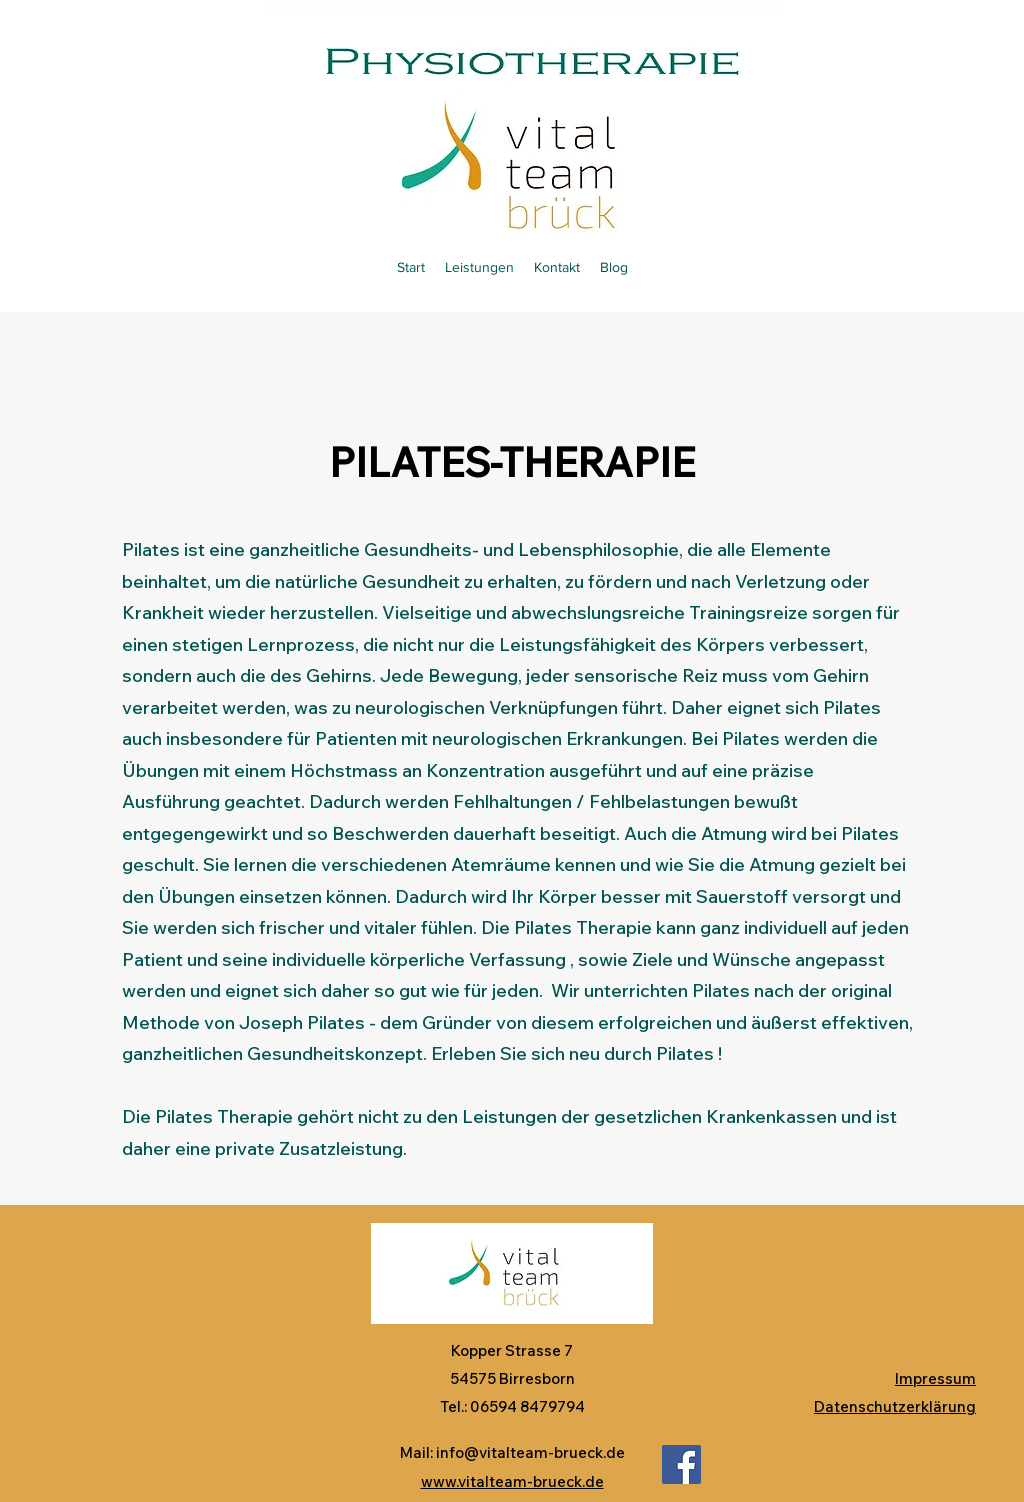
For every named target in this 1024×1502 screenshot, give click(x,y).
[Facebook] (681, 1464)
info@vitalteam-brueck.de (530, 1452)
